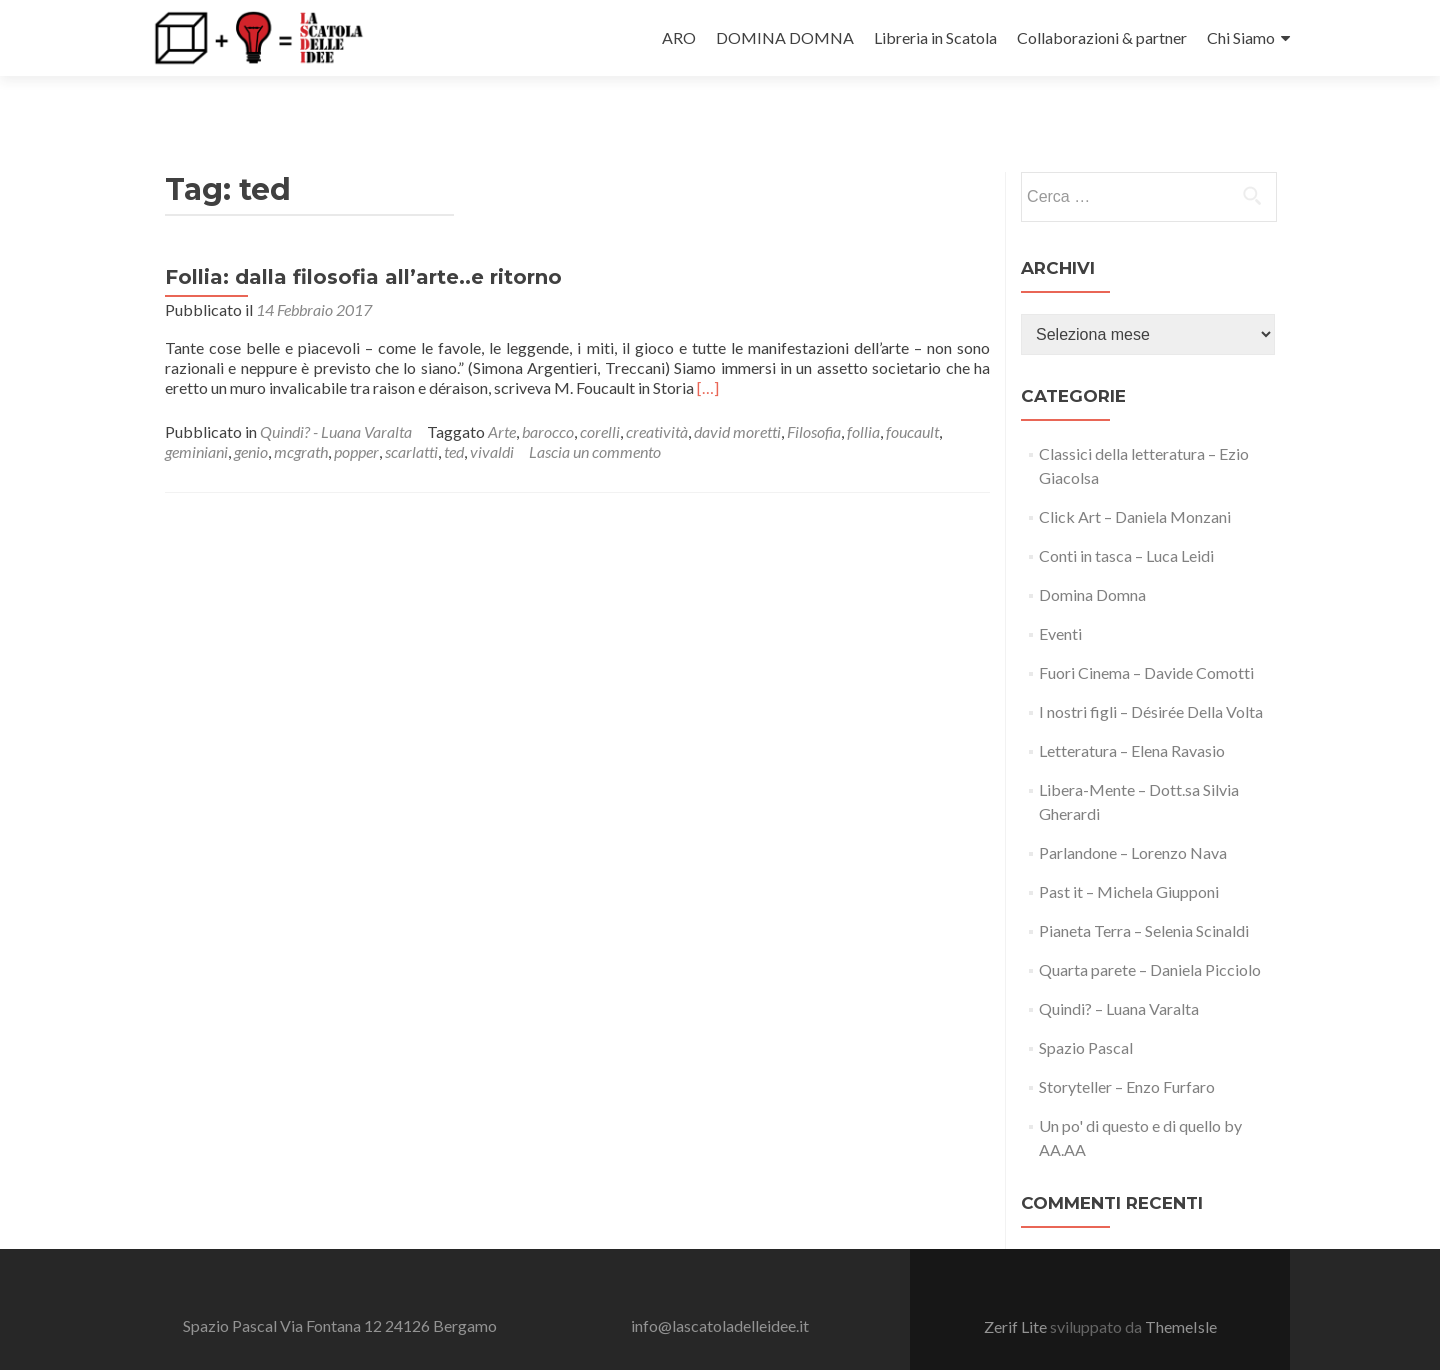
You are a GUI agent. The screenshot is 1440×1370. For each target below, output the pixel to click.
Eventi (1060, 597)
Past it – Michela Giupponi (1129, 855)
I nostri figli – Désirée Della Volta (1151, 675)
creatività (657, 395)
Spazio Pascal (1086, 1011)
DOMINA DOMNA (785, 37)
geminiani (196, 415)
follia (863, 395)
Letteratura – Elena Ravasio (1132, 714)
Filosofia (814, 395)
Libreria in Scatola (935, 37)
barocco (548, 395)
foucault (912, 395)
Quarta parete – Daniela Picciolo (1150, 933)
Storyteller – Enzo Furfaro (1127, 1050)
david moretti (737, 395)
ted (454, 415)
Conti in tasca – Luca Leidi (1126, 519)
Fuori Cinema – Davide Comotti (1146, 636)
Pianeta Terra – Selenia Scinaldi (1144, 894)
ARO (679, 37)
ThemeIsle (1181, 1291)
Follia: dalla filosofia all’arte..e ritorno (363, 241)
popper (356, 415)
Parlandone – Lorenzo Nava (1133, 816)
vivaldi (492, 415)
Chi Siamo (1241, 37)
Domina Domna (1092, 558)
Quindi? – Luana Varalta (1119, 972)
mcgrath (301, 415)
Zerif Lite (1017, 1291)
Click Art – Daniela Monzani (1135, 480)
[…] (708, 351)
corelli (600, 395)
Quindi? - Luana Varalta (336, 395)
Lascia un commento (595, 415)
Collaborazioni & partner (1102, 37)
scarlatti (411, 415)
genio (251, 415)
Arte (502, 395)
